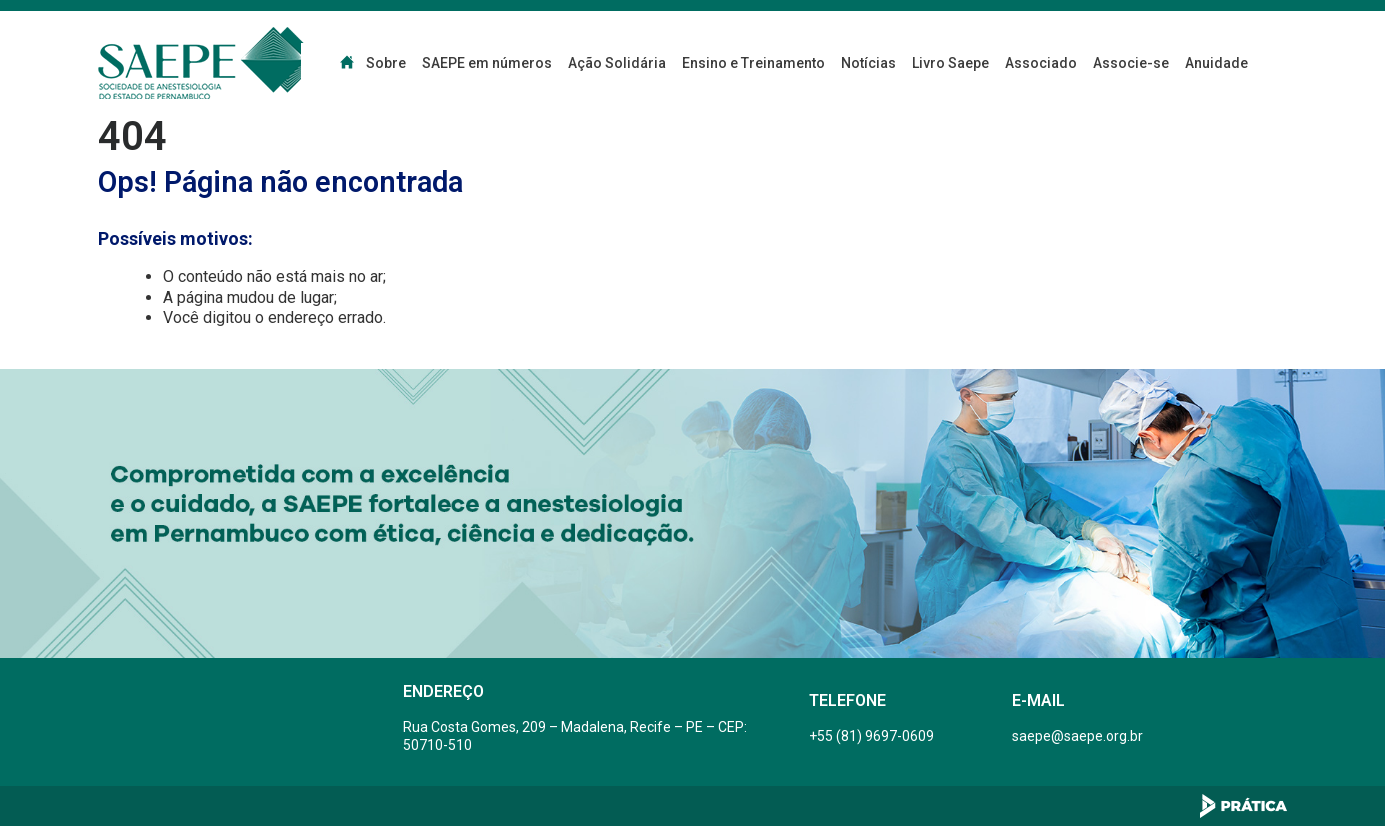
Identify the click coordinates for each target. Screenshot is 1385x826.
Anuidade (1216, 63)
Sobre (386, 63)
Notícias (868, 63)
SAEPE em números (487, 63)
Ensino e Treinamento (753, 63)
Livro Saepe (950, 63)
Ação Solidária (617, 63)
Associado (1041, 63)
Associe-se (1131, 63)
